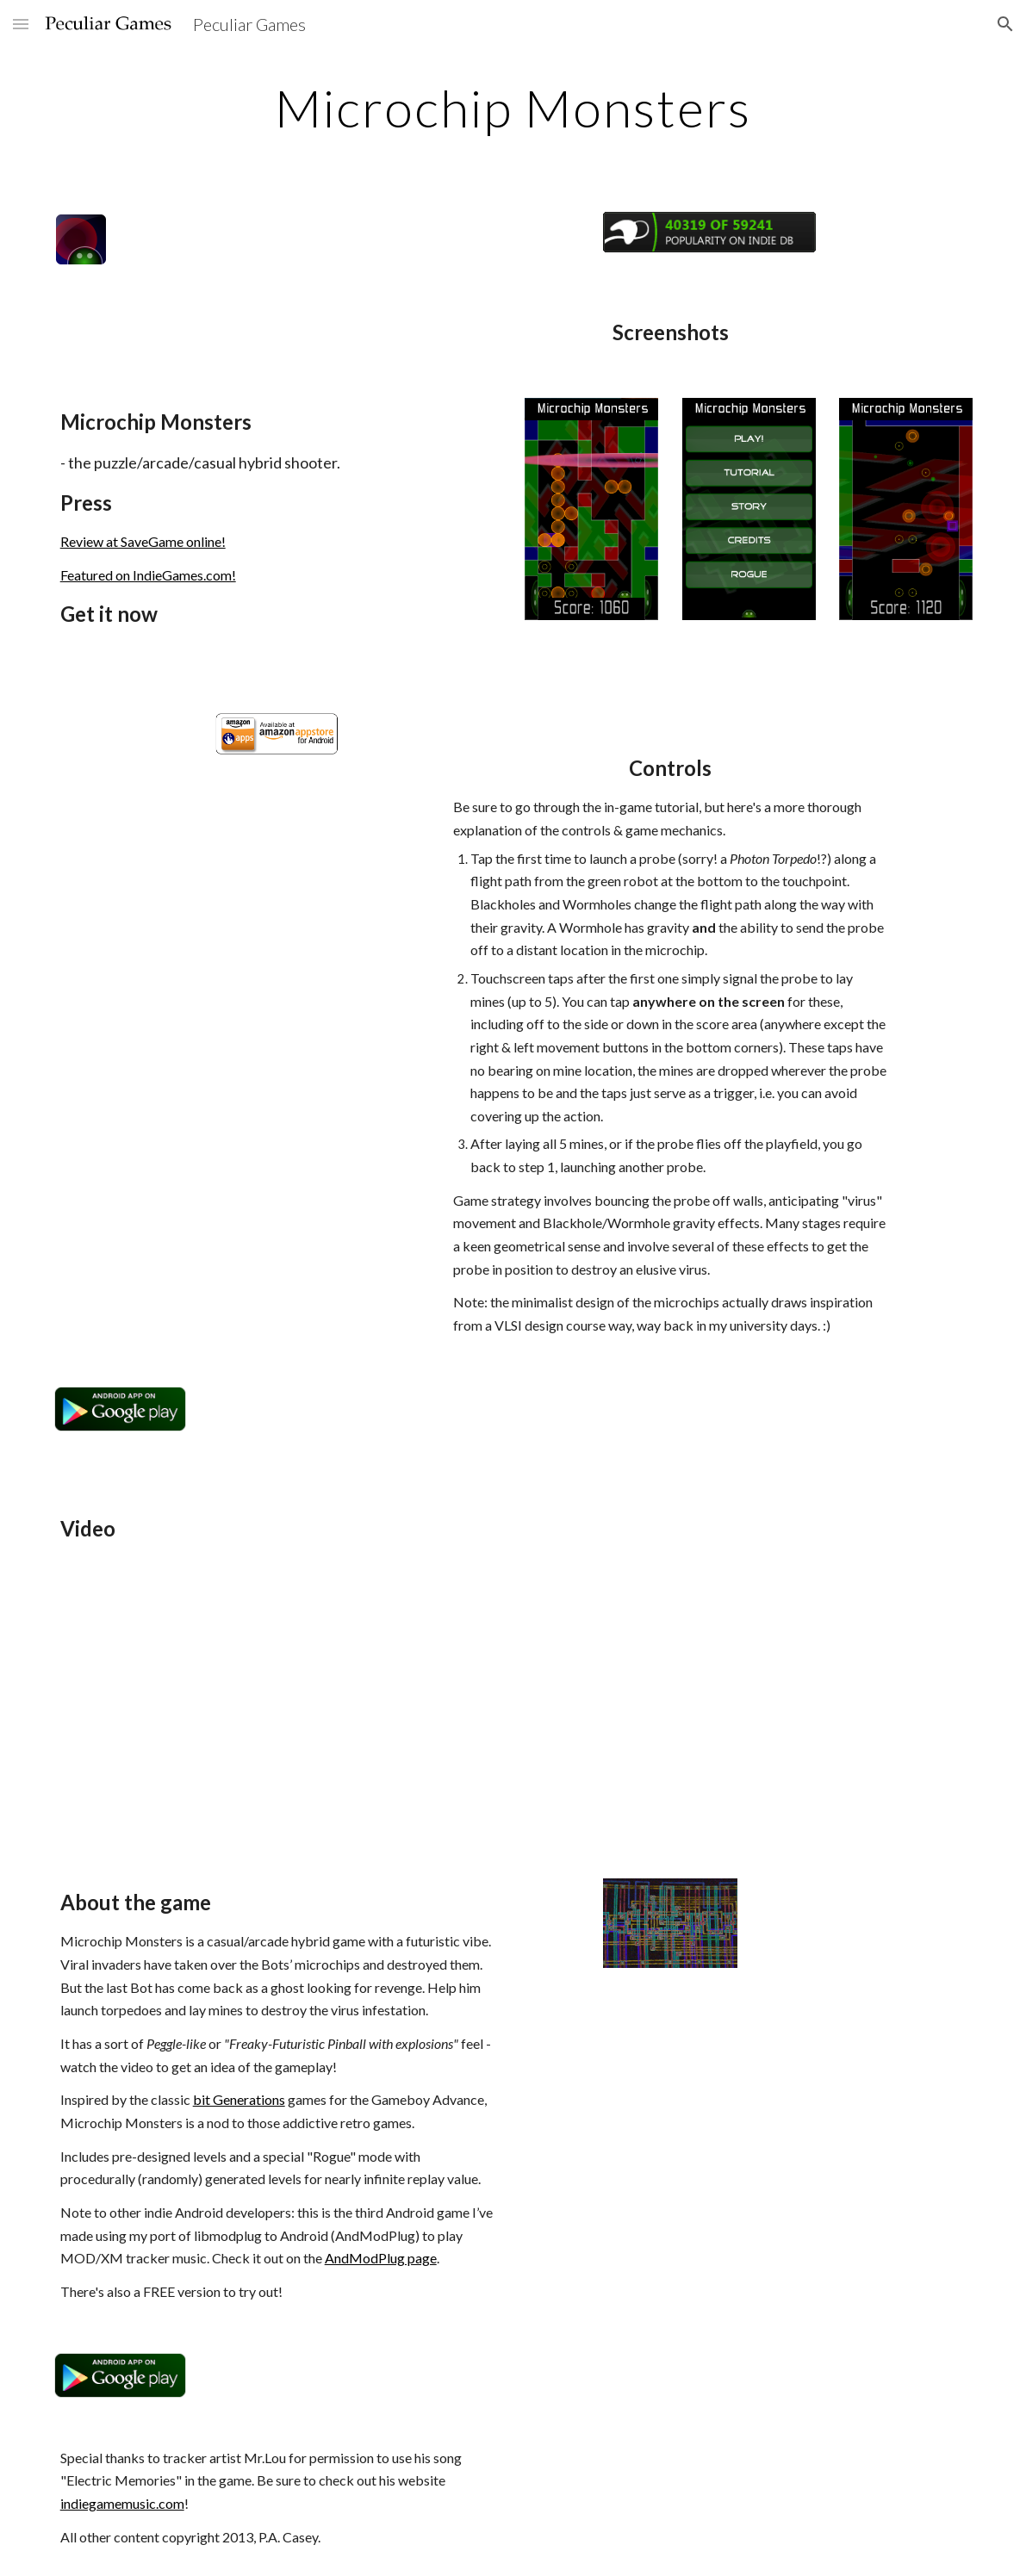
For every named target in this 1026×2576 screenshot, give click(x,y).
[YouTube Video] (199, 1715)
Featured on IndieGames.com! (148, 575)
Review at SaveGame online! (143, 541)
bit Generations (239, 2099)
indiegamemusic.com (122, 2503)
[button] (20, 23)
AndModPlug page (381, 2258)
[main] (513, 107)
